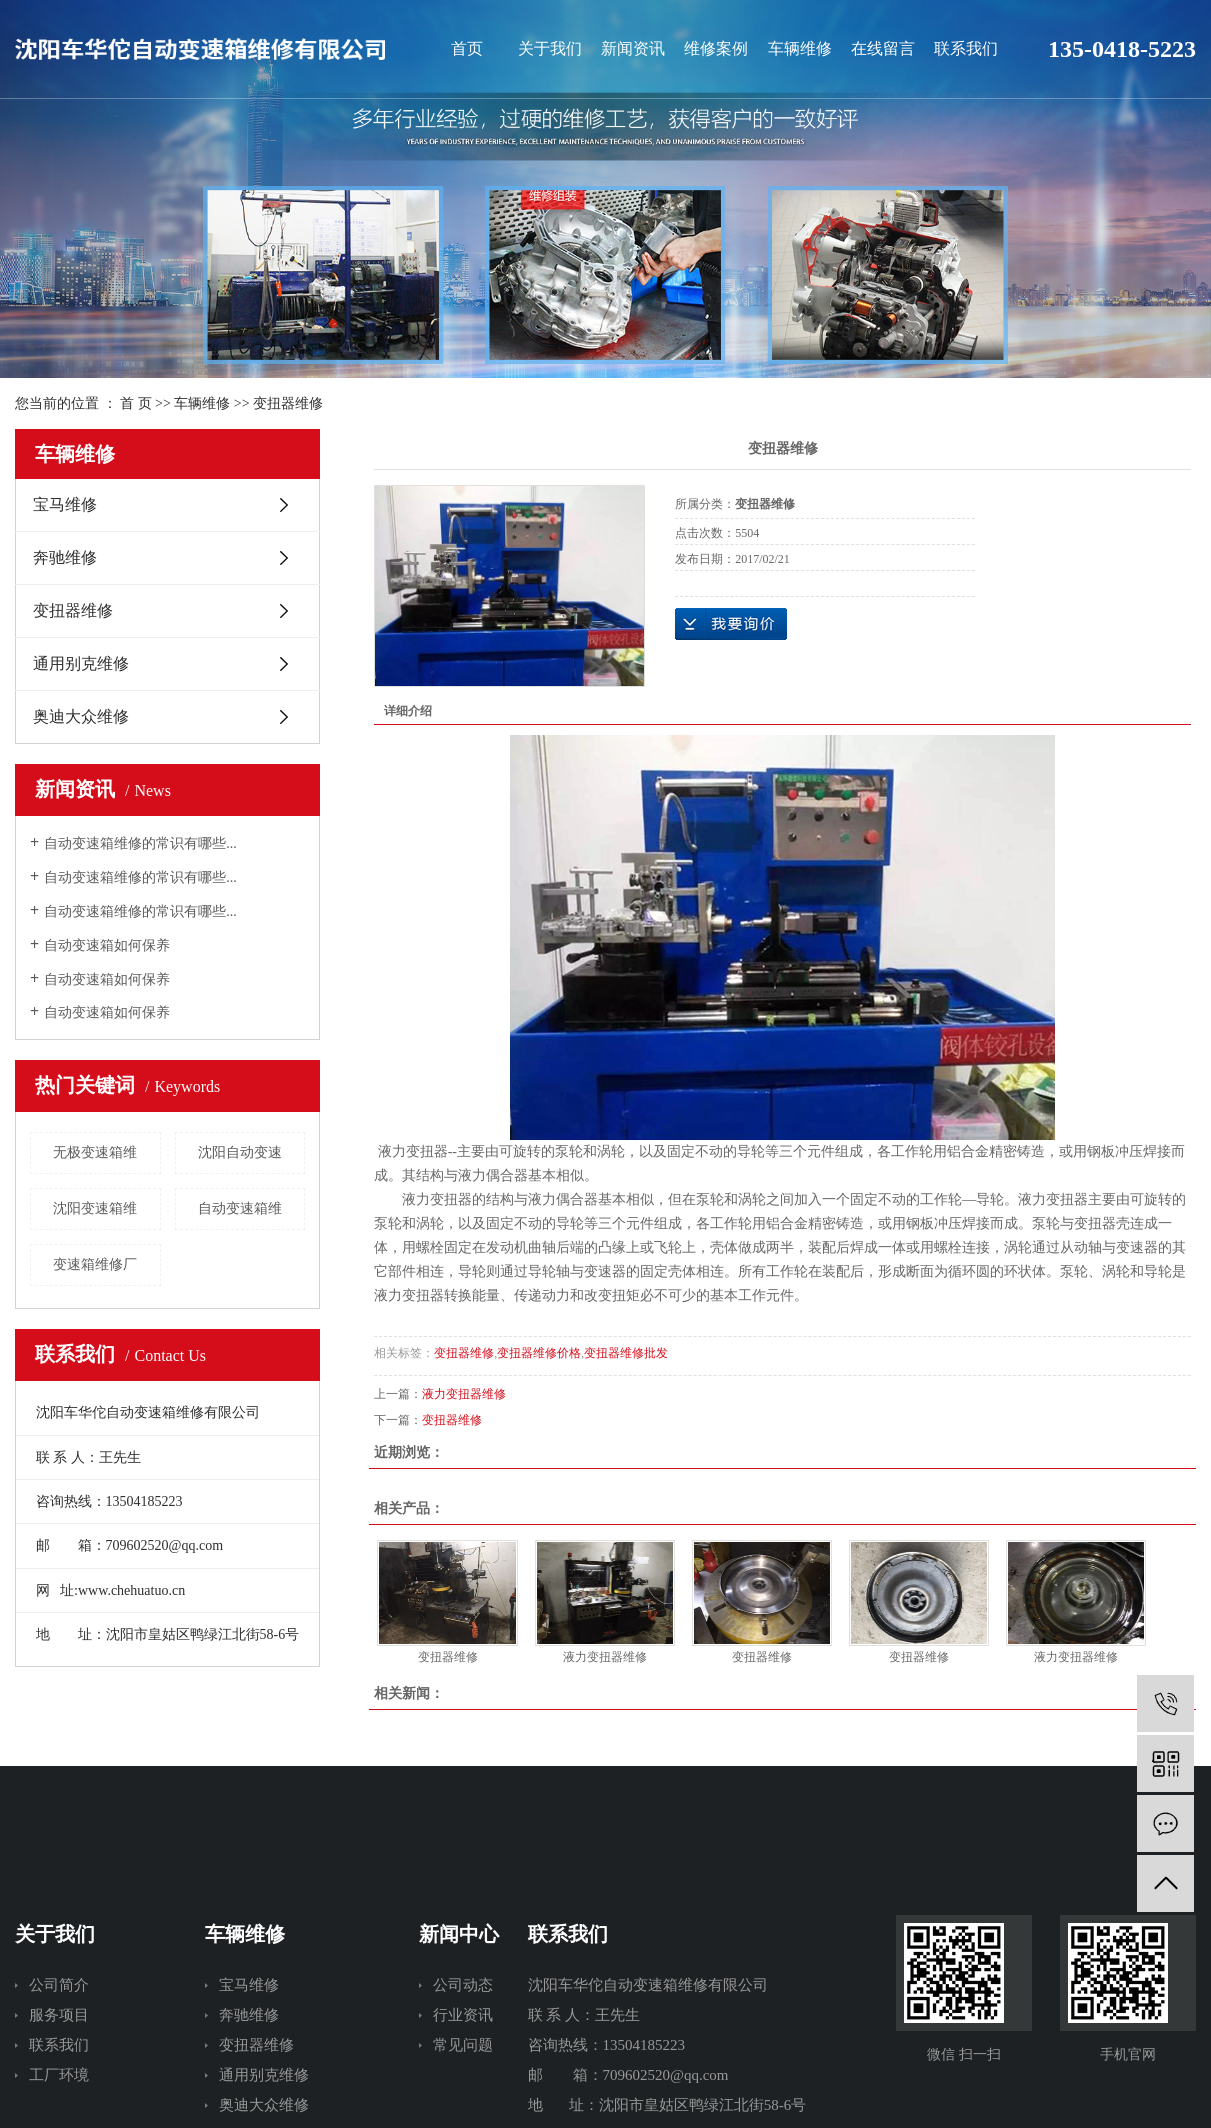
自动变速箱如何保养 (107, 945)
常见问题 (463, 2045)
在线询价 (731, 624)
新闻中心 (459, 1934)
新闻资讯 (633, 48)
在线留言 (883, 48)
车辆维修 (800, 48)
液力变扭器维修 (464, 1394)
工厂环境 (59, 2075)
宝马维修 (65, 504)
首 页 (136, 403)
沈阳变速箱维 (95, 1208)
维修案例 (716, 48)
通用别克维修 (81, 663)
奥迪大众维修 (81, 716)
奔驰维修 (65, 557)
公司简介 (59, 1985)
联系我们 (966, 48)
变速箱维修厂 (95, 1264)
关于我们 (550, 48)
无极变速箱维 (95, 1152)
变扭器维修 (288, 403)
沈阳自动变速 (240, 1152)
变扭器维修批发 (626, 1353)
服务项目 (59, 2015)
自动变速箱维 (240, 1208)
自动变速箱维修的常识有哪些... (140, 843)
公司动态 (463, 1985)
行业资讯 (463, 2015)
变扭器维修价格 (539, 1353)
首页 (467, 48)
